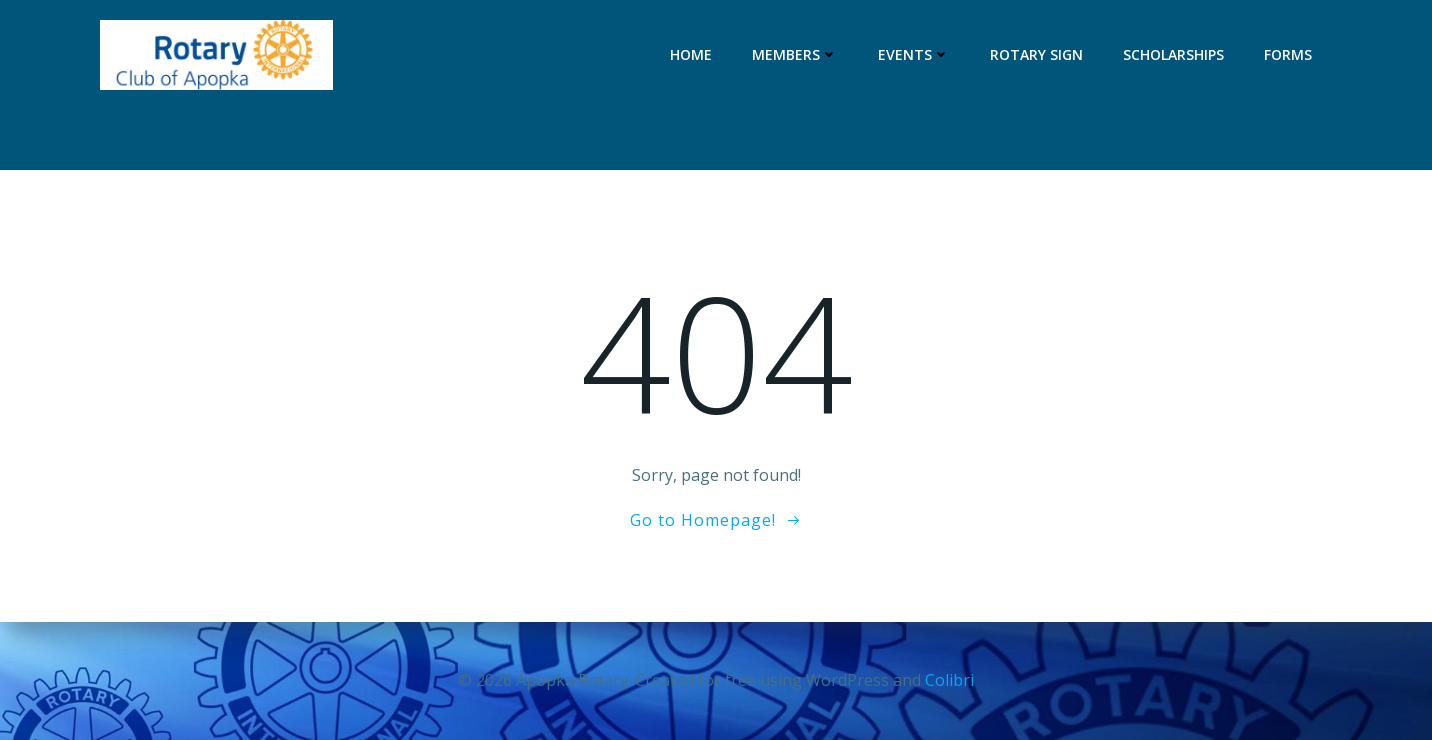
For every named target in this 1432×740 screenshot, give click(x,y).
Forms (1288, 54)
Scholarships (1173, 54)
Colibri (949, 680)
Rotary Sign (1036, 54)
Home (691, 54)
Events (914, 54)
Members (795, 54)
